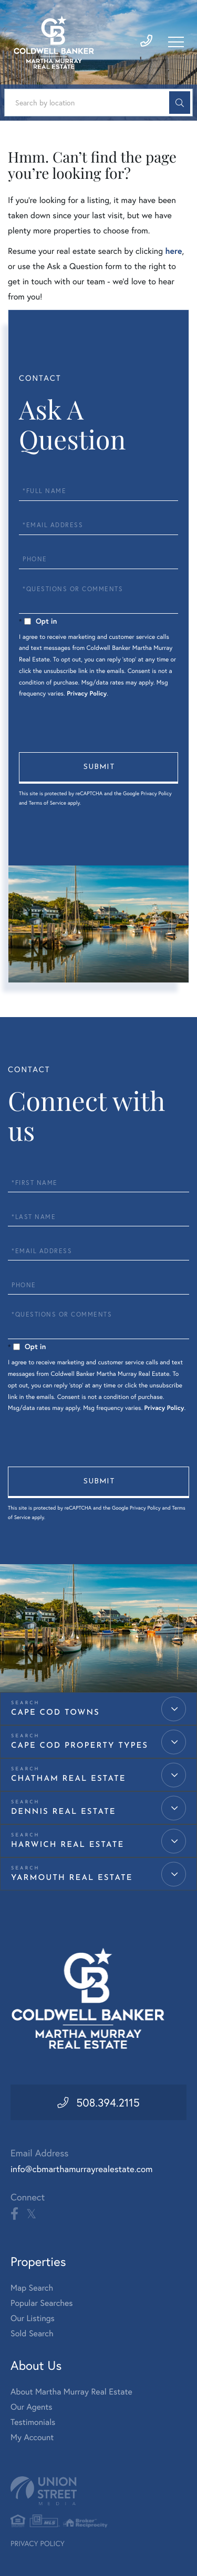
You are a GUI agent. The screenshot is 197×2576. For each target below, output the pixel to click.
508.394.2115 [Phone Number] (108, 2102)
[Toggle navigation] (176, 42)
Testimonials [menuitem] (33, 2422)
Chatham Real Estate (68, 1779)
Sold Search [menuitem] (32, 2333)
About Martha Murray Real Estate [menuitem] (71, 2391)
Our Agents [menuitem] (32, 2406)
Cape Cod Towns (55, 1713)
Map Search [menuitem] (32, 2287)
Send (98, 768)
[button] (179, 102)
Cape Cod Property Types (79, 1746)
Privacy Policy (87, 694)
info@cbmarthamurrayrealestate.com (81, 2169)
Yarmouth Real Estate (72, 1878)
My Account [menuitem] (32, 2437)
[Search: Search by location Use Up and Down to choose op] (98, 102)
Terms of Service (47, 802)
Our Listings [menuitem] (33, 2318)
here (173, 250)
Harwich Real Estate (67, 1845)
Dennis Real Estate (63, 1812)
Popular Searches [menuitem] (42, 2302)
